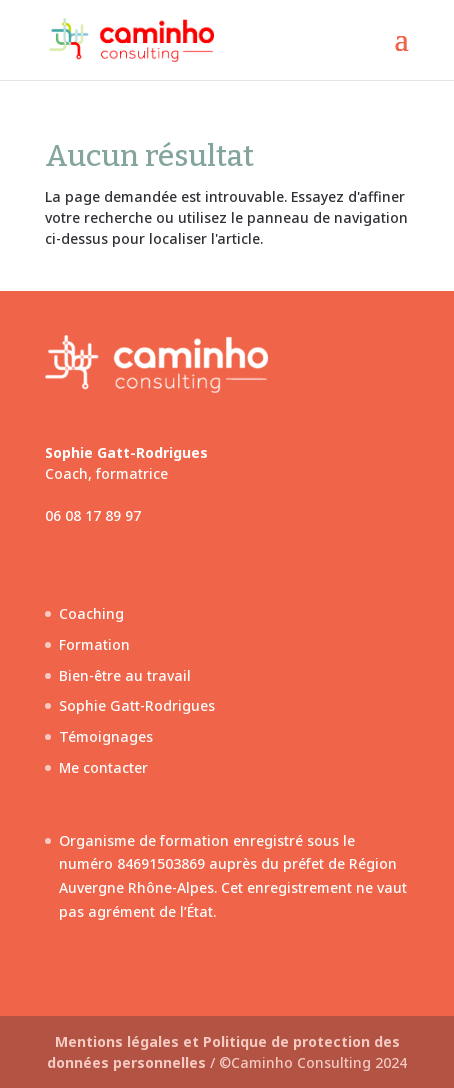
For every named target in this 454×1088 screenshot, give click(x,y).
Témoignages (106, 736)
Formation (94, 644)
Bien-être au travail (125, 675)
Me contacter (103, 767)
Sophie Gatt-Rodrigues (137, 705)
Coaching (91, 613)
